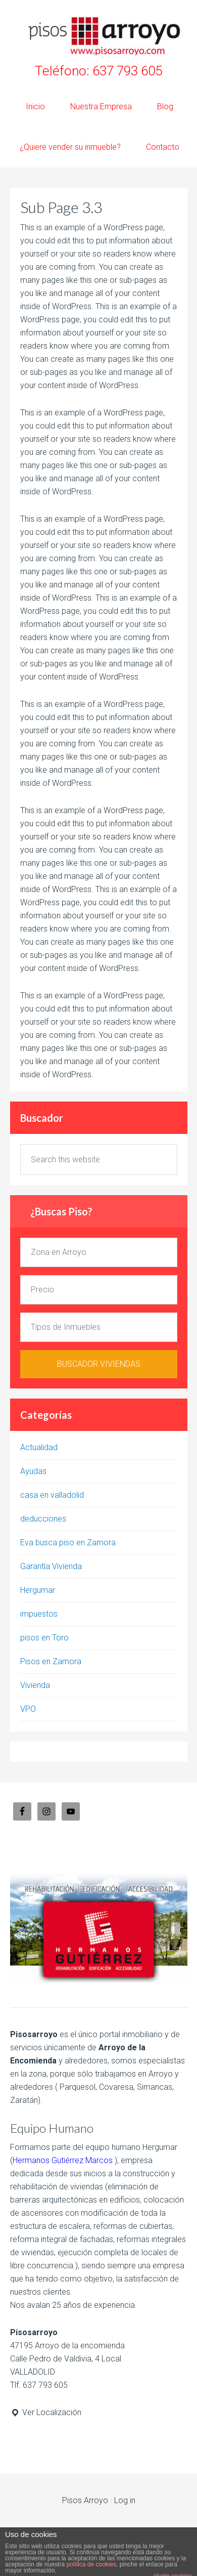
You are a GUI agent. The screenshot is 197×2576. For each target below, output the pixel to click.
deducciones (43, 1519)
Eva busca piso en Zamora (68, 1542)
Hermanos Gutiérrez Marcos (63, 2160)
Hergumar (37, 1590)
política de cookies (91, 2564)
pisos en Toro (44, 1637)
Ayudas (33, 1471)
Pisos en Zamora (50, 1661)
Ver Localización (45, 2412)
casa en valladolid (52, 1495)
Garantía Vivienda (51, 1566)
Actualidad (39, 1447)
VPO (28, 1709)
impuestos (39, 1614)
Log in (124, 2500)
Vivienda (35, 1685)
